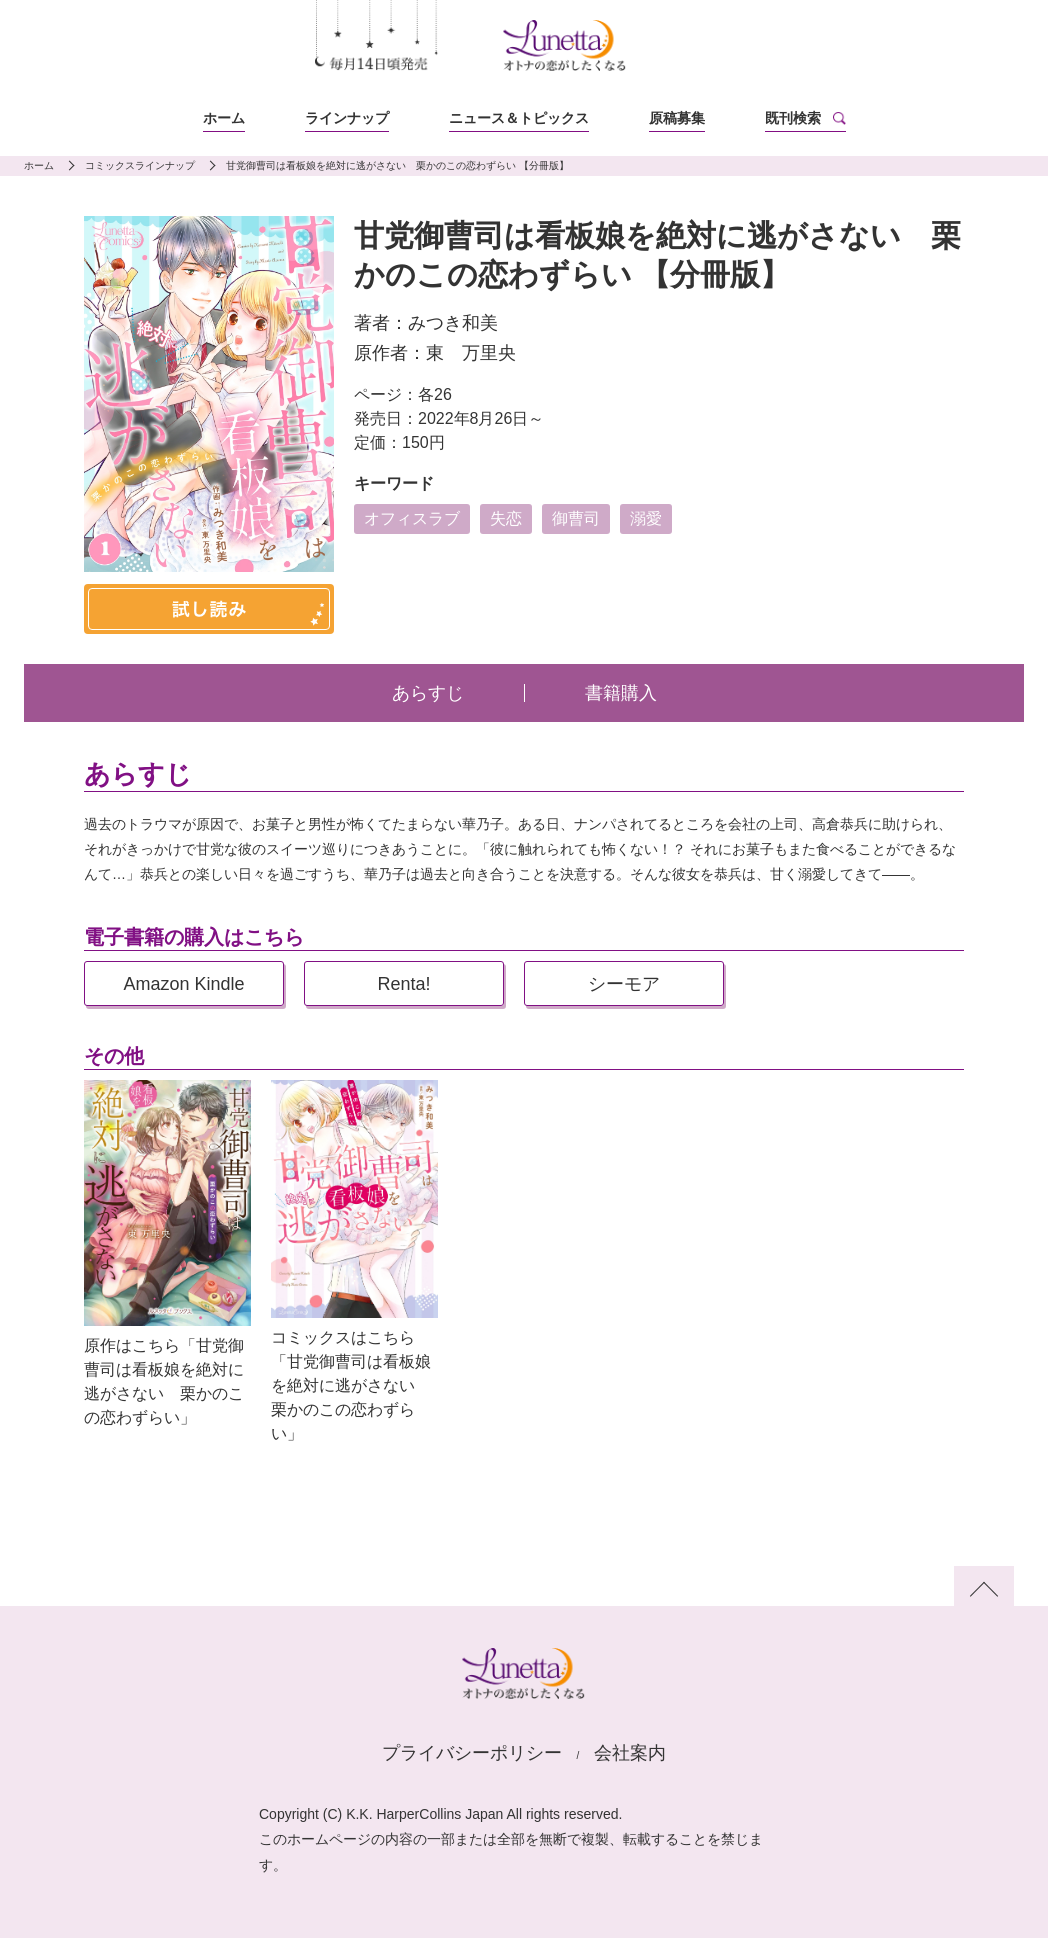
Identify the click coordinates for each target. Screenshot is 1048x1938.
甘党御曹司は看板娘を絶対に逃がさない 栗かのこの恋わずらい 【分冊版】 (397, 165)
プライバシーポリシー (472, 1753)
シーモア (624, 984)
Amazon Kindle (183, 984)
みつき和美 (453, 323)
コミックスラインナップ (140, 165)
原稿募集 (677, 118)
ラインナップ (347, 118)
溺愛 (646, 518)
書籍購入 (621, 693)
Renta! (403, 984)
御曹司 (576, 518)
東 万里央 (471, 353)
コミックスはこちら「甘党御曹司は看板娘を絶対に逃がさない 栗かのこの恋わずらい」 (351, 1385)
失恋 (506, 518)
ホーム (224, 118)
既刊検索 (793, 118)
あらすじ (428, 693)
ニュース (519, 118)
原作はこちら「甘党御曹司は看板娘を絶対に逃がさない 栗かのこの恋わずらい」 (164, 1381)
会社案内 (630, 1753)
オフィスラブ (412, 518)
